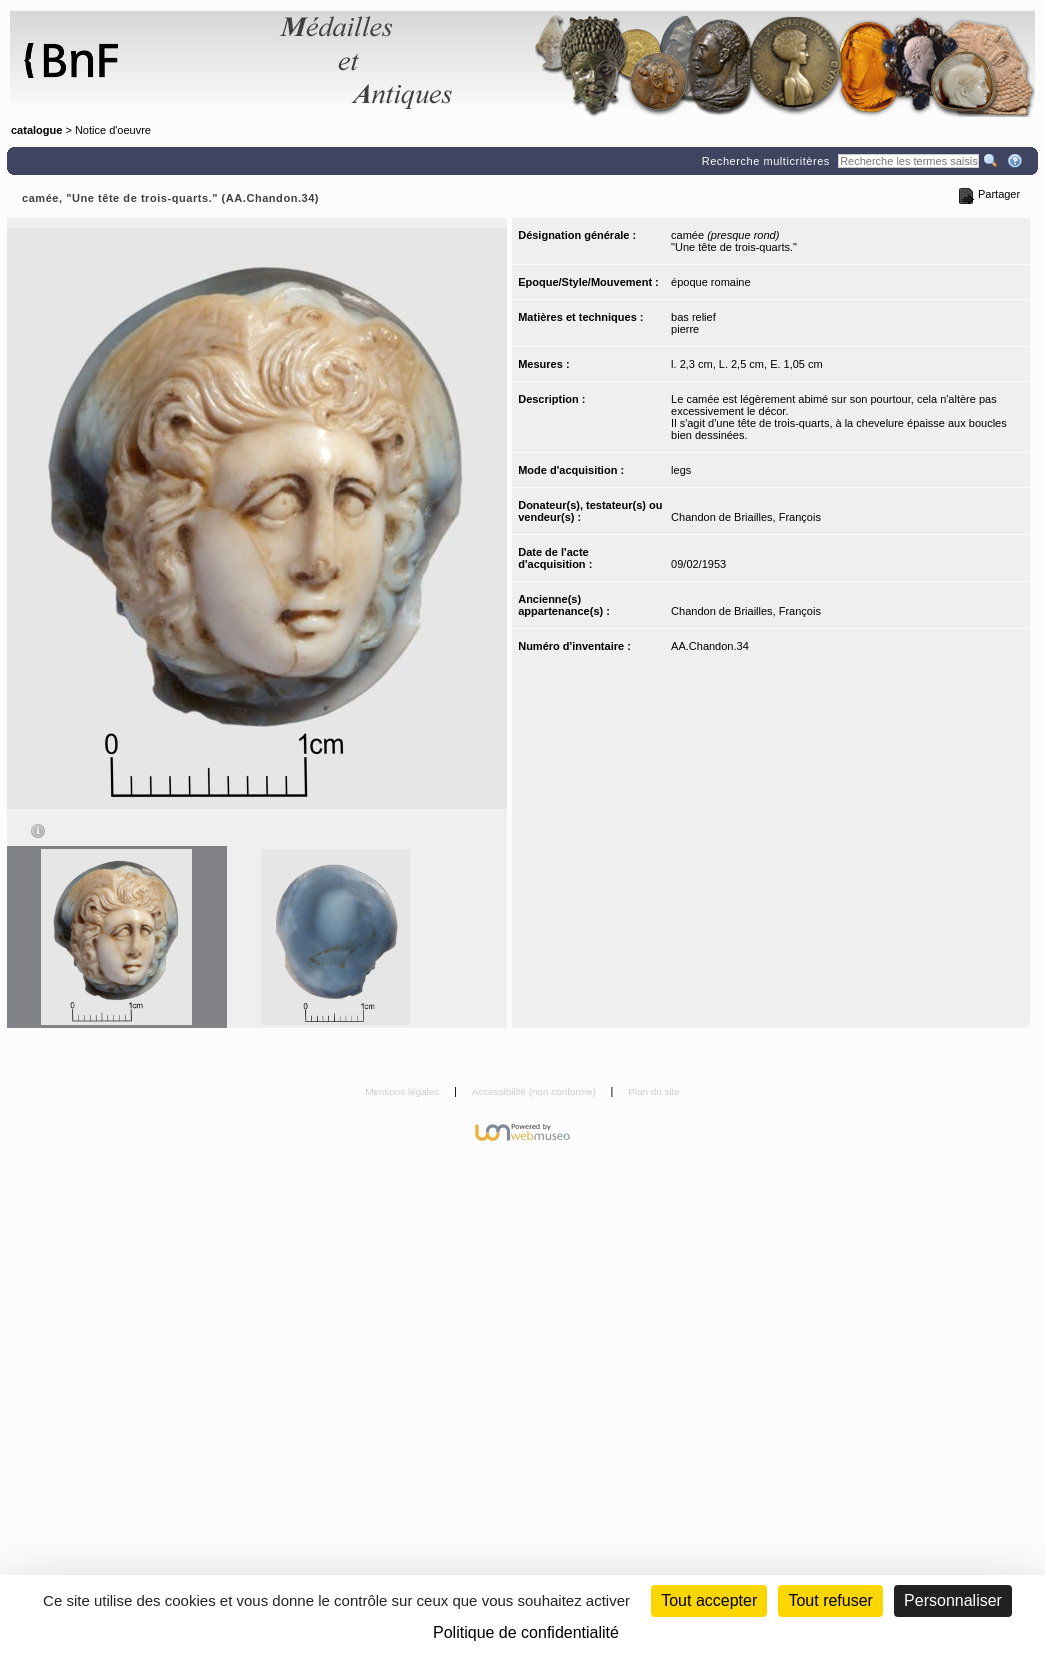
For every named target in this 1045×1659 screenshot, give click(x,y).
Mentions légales (403, 1091)
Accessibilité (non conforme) (535, 1091)
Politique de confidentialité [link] (526, 1632)
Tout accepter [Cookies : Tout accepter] (709, 1600)
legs (681, 470)
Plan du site (654, 1091)
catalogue (36, 130)
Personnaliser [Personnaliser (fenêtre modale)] (953, 1600)
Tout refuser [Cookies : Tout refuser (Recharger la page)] (830, 1600)
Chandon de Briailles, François (746, 517)
